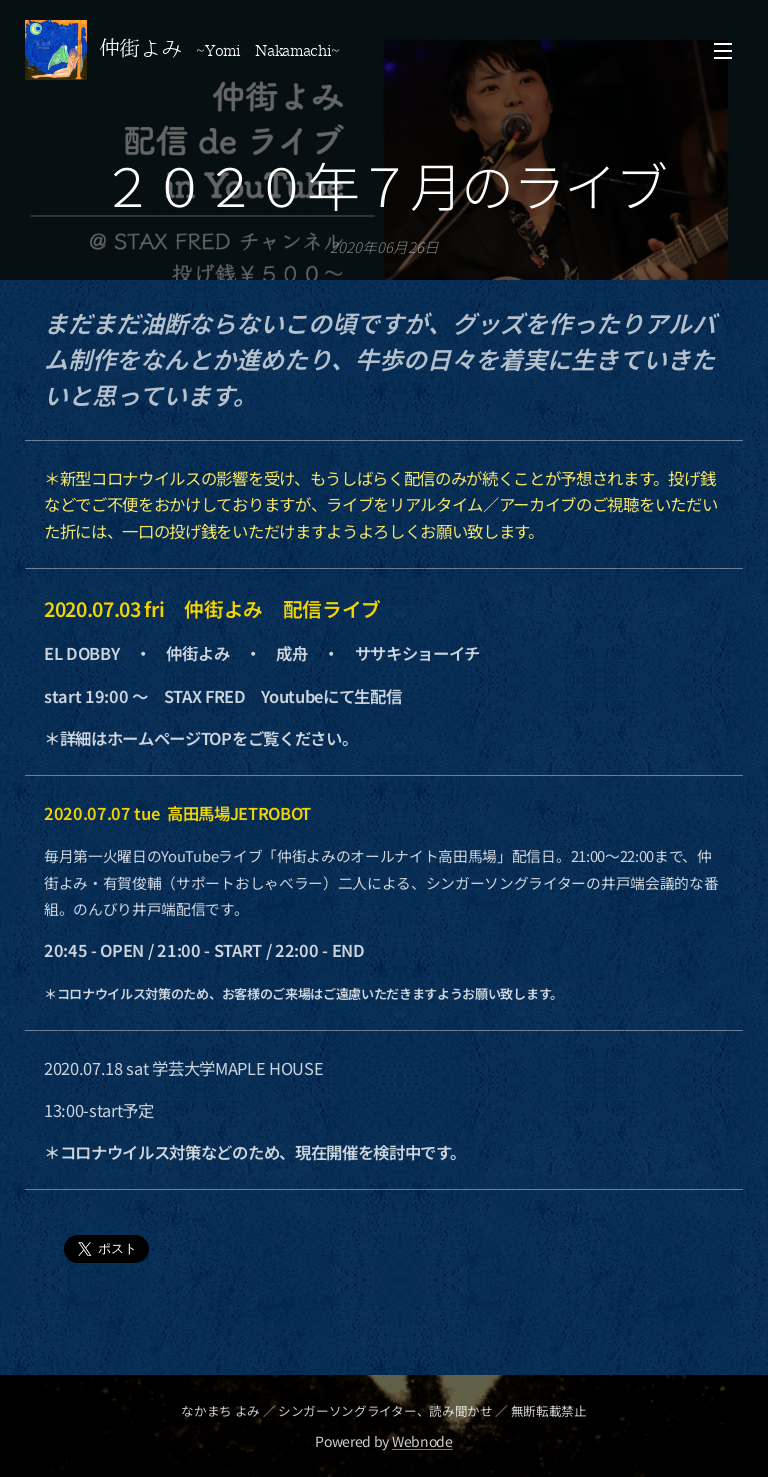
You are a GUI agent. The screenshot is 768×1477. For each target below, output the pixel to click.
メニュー (723, 51)
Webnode (422, 1441)
